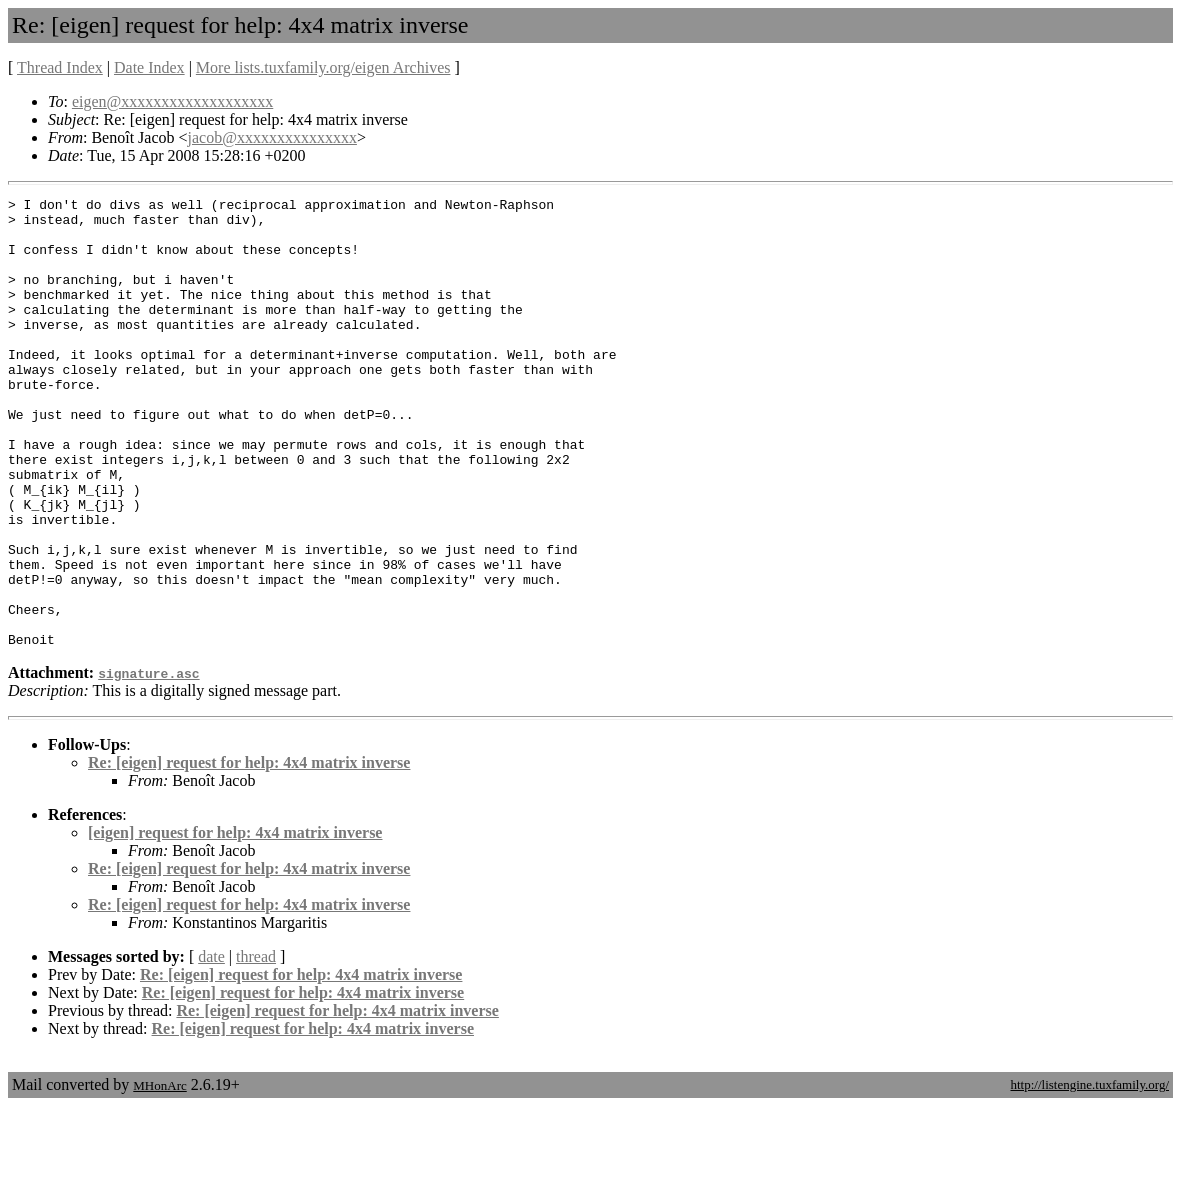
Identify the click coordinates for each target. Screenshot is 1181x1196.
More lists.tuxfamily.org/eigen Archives (323, 67)
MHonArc (159, 1175)
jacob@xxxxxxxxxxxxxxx (272, 137)
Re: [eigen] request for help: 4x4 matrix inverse (249, 852)
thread (256, 1046)
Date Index (149, 67)
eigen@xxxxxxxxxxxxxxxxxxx (172, 101)
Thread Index (60, 67)
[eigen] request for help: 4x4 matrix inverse (235, 922)
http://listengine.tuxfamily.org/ (1089, 1174)
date (211, 1046)
